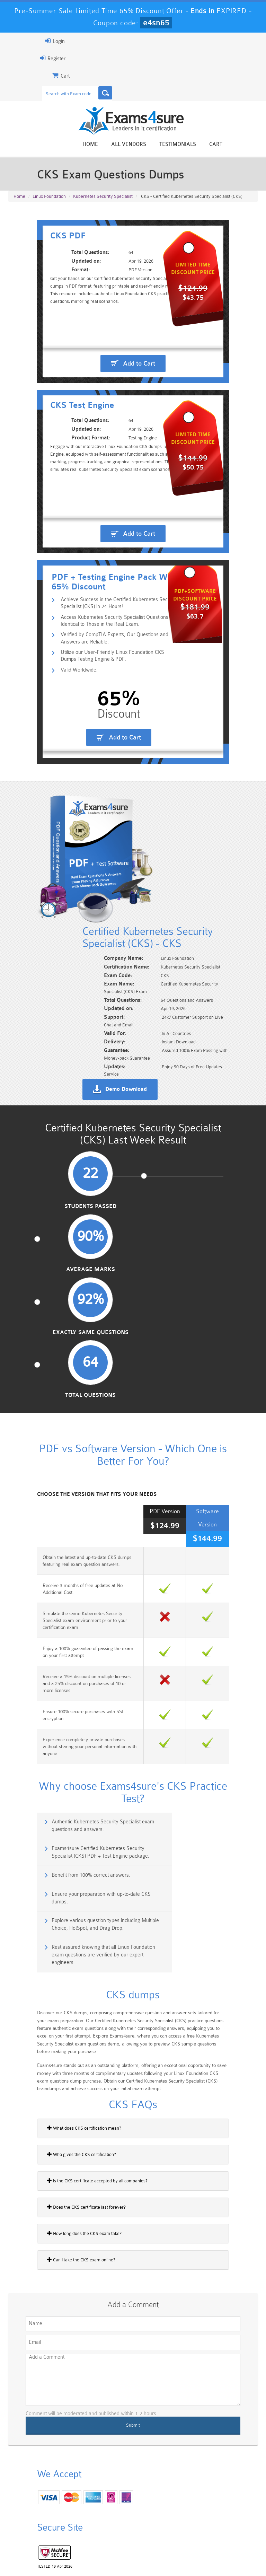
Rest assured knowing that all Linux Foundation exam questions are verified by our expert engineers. (198, 1632)
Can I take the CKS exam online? (51, 1940)
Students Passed (42, 1184)
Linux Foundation (49, 201)
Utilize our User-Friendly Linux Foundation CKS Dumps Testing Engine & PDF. (103, 734)
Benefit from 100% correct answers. (63, 1594)
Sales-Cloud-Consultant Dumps (113, 2497)
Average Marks (102, 1184)
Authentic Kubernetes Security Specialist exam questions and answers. (68, 1567)
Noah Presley (66, 2359)
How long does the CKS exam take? (54, 1914)
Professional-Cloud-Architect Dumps (153, 2500)
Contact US (177, 2550)
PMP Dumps (32, 2491)
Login (25, 40)
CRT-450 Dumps (193, 2494)
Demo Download (151, 1052)
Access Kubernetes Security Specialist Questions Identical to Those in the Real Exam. (109, 696)
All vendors (158, 145)
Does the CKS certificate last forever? (56, 1888)
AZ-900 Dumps (113, 2517)
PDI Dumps (72, 2514)
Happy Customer (66, 2371)
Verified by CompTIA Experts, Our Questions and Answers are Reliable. (103, 715)
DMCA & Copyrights (223, 2550)
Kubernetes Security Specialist (103, 201)
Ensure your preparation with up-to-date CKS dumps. (200, 1598)
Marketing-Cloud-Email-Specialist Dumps (234, 2500)
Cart (245, 145)
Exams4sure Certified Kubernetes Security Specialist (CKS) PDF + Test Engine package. (199, 1567)
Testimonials (207, 145)
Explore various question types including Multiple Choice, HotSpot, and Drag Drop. (69, 1628)
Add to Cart (139, 374)
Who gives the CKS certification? (51, 1835)
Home (120, 145)
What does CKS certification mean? (54, 1809)
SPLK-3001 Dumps (193, 2517)
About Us (57, 2550)
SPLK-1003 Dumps (153, 2517)
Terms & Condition (134, 2550)
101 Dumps (72, 2491)
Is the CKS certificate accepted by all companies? (67, 1861)
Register (22, 58)
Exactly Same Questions (163, 1184)
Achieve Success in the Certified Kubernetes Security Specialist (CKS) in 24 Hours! (104, 678)
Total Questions (224, 1184)
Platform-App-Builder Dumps (32, 2520)
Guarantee (91, 2550)
